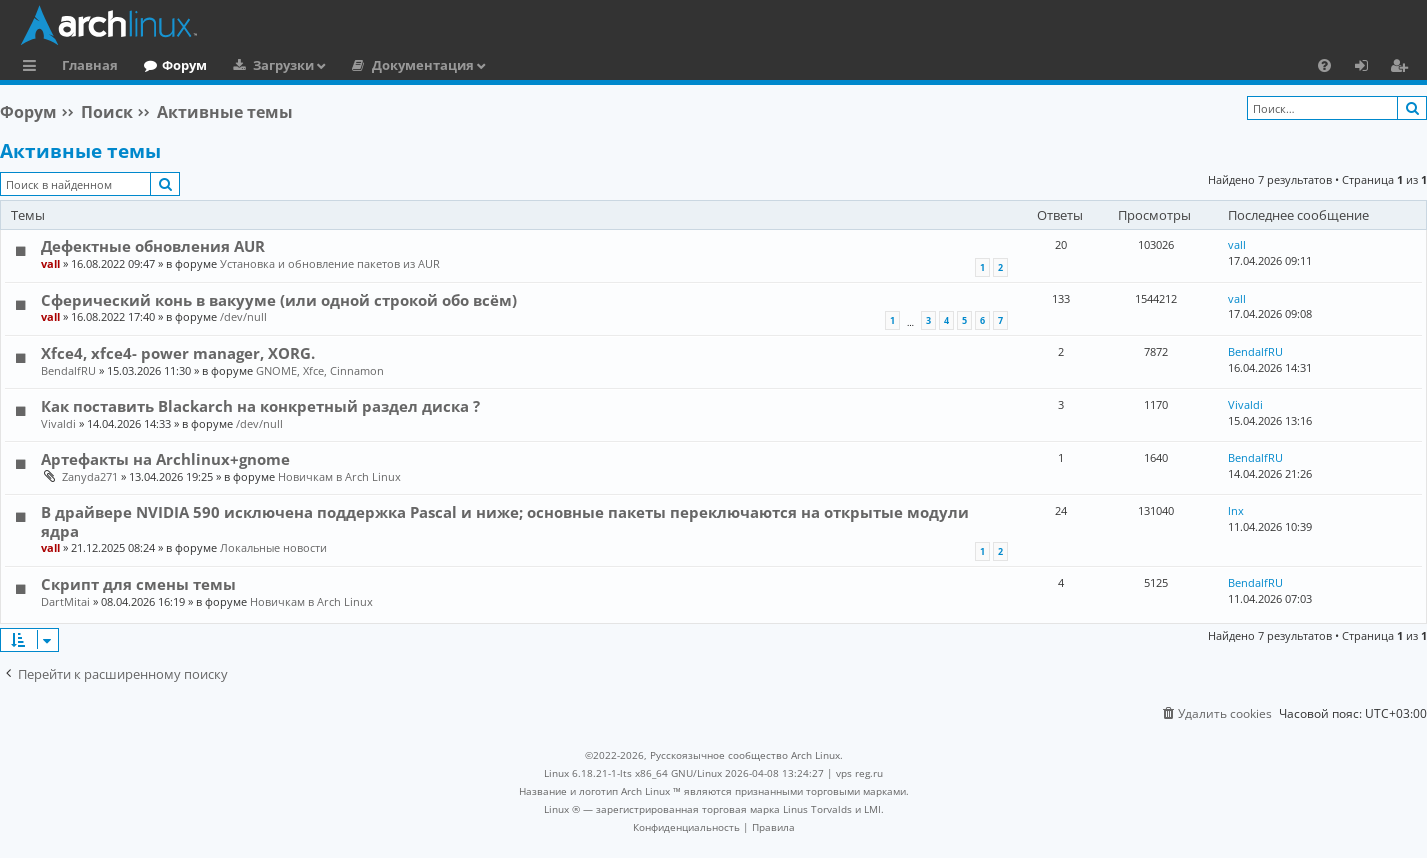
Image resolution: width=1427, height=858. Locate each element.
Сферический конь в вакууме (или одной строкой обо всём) (279, 300)
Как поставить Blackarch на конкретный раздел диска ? (260, 406)
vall (50, 263)
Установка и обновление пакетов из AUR (330, 263)
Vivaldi (58, 423)
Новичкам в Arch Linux (339, 476)
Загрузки (283, 65)
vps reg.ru (859, 773)
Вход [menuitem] (1368, 68)
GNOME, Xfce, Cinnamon (320, 370)
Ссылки (33, 68)
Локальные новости (273, 547)
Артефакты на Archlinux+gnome (165, 459)
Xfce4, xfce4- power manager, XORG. (178, 353)
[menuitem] (1324, 65)
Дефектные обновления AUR (153, 246)
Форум (184, 65)
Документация (423, 65)
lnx (1236, 510)
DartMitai (65, 601)
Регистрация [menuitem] (1403, 68)
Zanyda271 (90, 476)
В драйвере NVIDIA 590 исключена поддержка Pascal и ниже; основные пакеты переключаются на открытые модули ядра (505, 521)
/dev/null (243, 316)
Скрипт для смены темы (138, 584)
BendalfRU (68, 370)
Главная (90, 65)
